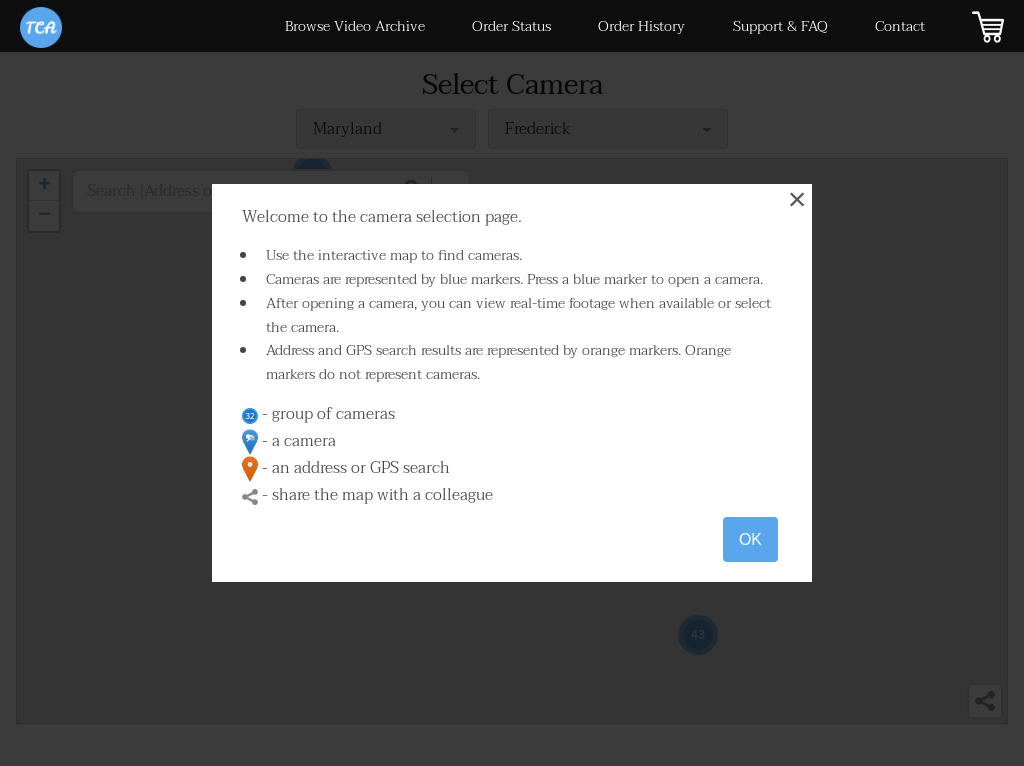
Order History (641, 26)
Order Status (511, 26)
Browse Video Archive (355, 26)
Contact (900, 26)
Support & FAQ (780, 26)
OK (750, 539)
